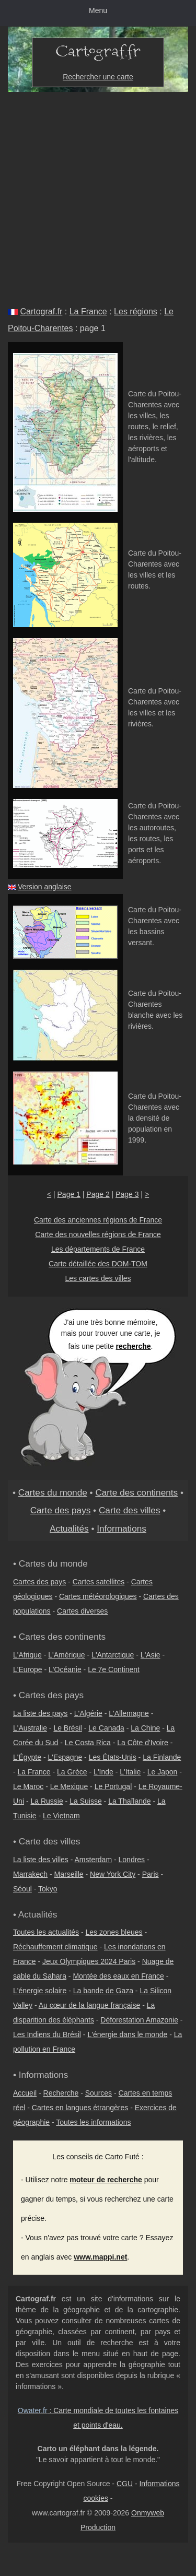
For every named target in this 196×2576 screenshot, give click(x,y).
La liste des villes (40, 1859)
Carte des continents (136, 1492)
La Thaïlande (129, 1801)
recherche (133, 1346)
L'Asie (150, 1655)
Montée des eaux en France (118, 1976)
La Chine (145, 1728)
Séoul (22, 1889)
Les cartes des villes (98, 1278)
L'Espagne (65, 1757)
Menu (98, 10)
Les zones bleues (114, 1932)
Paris (150, 1874)
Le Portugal (113, 1786)
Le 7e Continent (114, 1669)
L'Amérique (66, 1655)
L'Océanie (65, 1669)
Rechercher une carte (98, 77)
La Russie (46, 1801)
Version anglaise (45, 887)
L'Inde (103, 1772)
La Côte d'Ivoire (142, 1742)
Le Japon (162, 1772)
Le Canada (106, 1728)
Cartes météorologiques (98, 1596)
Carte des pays (60, 1510)
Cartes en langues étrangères (80, 2107)
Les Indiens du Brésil (47, 2034)
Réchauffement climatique (55, 1947)
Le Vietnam (61, 1816)
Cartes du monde (52, 1492)
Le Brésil (67, 1728)
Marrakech (30, 1874)
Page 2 (97, 1194)
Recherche (61, 2093)
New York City (112, 1874)
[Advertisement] (98, 195)
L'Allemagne (129, 1713)
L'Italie (130, 1772)
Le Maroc (28, 1786)
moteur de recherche (106, 2179)
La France (88, 311)
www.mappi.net (100, 2257)
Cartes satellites (99, 1582)
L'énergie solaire (39, 1990)
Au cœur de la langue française (90, 2005)
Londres (132, 1859)
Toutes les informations (93, 2122)
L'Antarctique (112, 1655)
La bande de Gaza (103, 1990)
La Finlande (162, 1757)
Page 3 (127, 1194)
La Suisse (85, 1801)
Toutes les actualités (46, 1932)
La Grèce (72, 1772)
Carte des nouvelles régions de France (97, 1234)
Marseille (69, 1874)
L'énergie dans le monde (127, 2034)
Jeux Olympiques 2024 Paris (88, 1961)
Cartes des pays (39, 1582)
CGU (125, 2483)
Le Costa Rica (88, 1742)
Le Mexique (69, 1786)
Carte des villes (129, 1510)
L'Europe (27, 1669)
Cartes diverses (82, 1611)
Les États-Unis (112, 1757)
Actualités (69, 1528)
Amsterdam (93, 1859)
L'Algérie (88, 1713)
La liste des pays (40, 1713)
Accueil (25, 2093)
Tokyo (47, 1889)
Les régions (135, 311)
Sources (98, 2093)
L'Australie (30, 1728)
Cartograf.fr (41, 311)
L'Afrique (27, 1655)
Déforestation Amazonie (139, 2020)
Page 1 (68, 1194)
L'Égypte (27, 1757)
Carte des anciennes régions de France (98, 1220)
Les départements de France (98, 1249)
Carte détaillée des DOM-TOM (98, 1264)
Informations (121, 1528)
